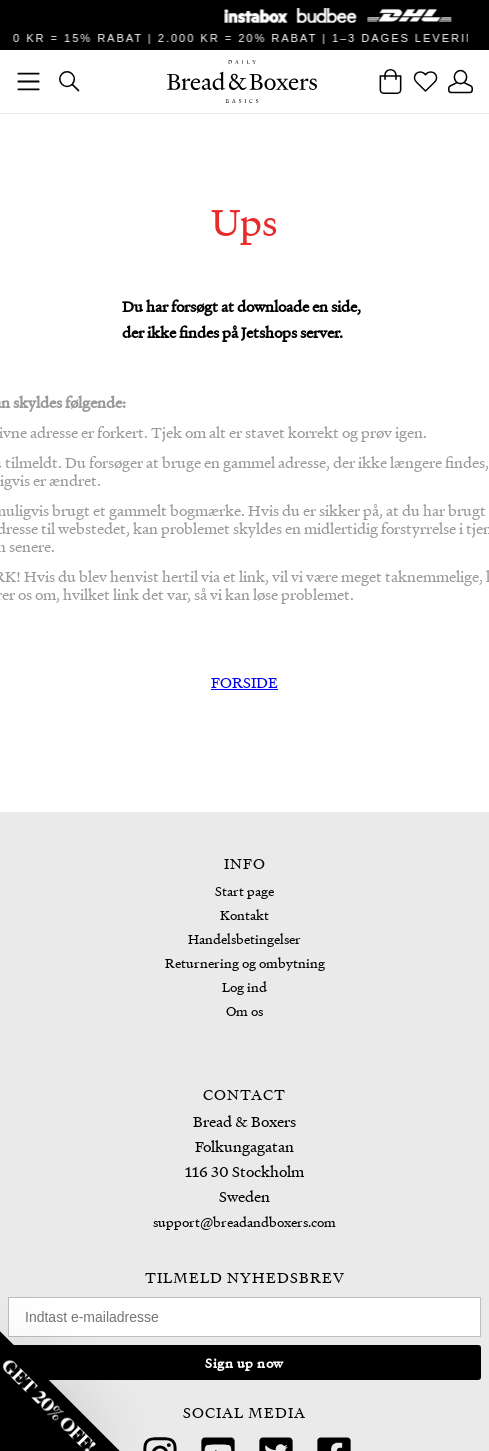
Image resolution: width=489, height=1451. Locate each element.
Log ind (244, 986)
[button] (60, 1391)
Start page (244, 890)
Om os (244, 1010)
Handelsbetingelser (244, 938)
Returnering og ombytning (245, 962)
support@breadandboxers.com (244, 1221)
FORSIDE (244, 682)
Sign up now (244, 1362)
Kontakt (244, 914)
